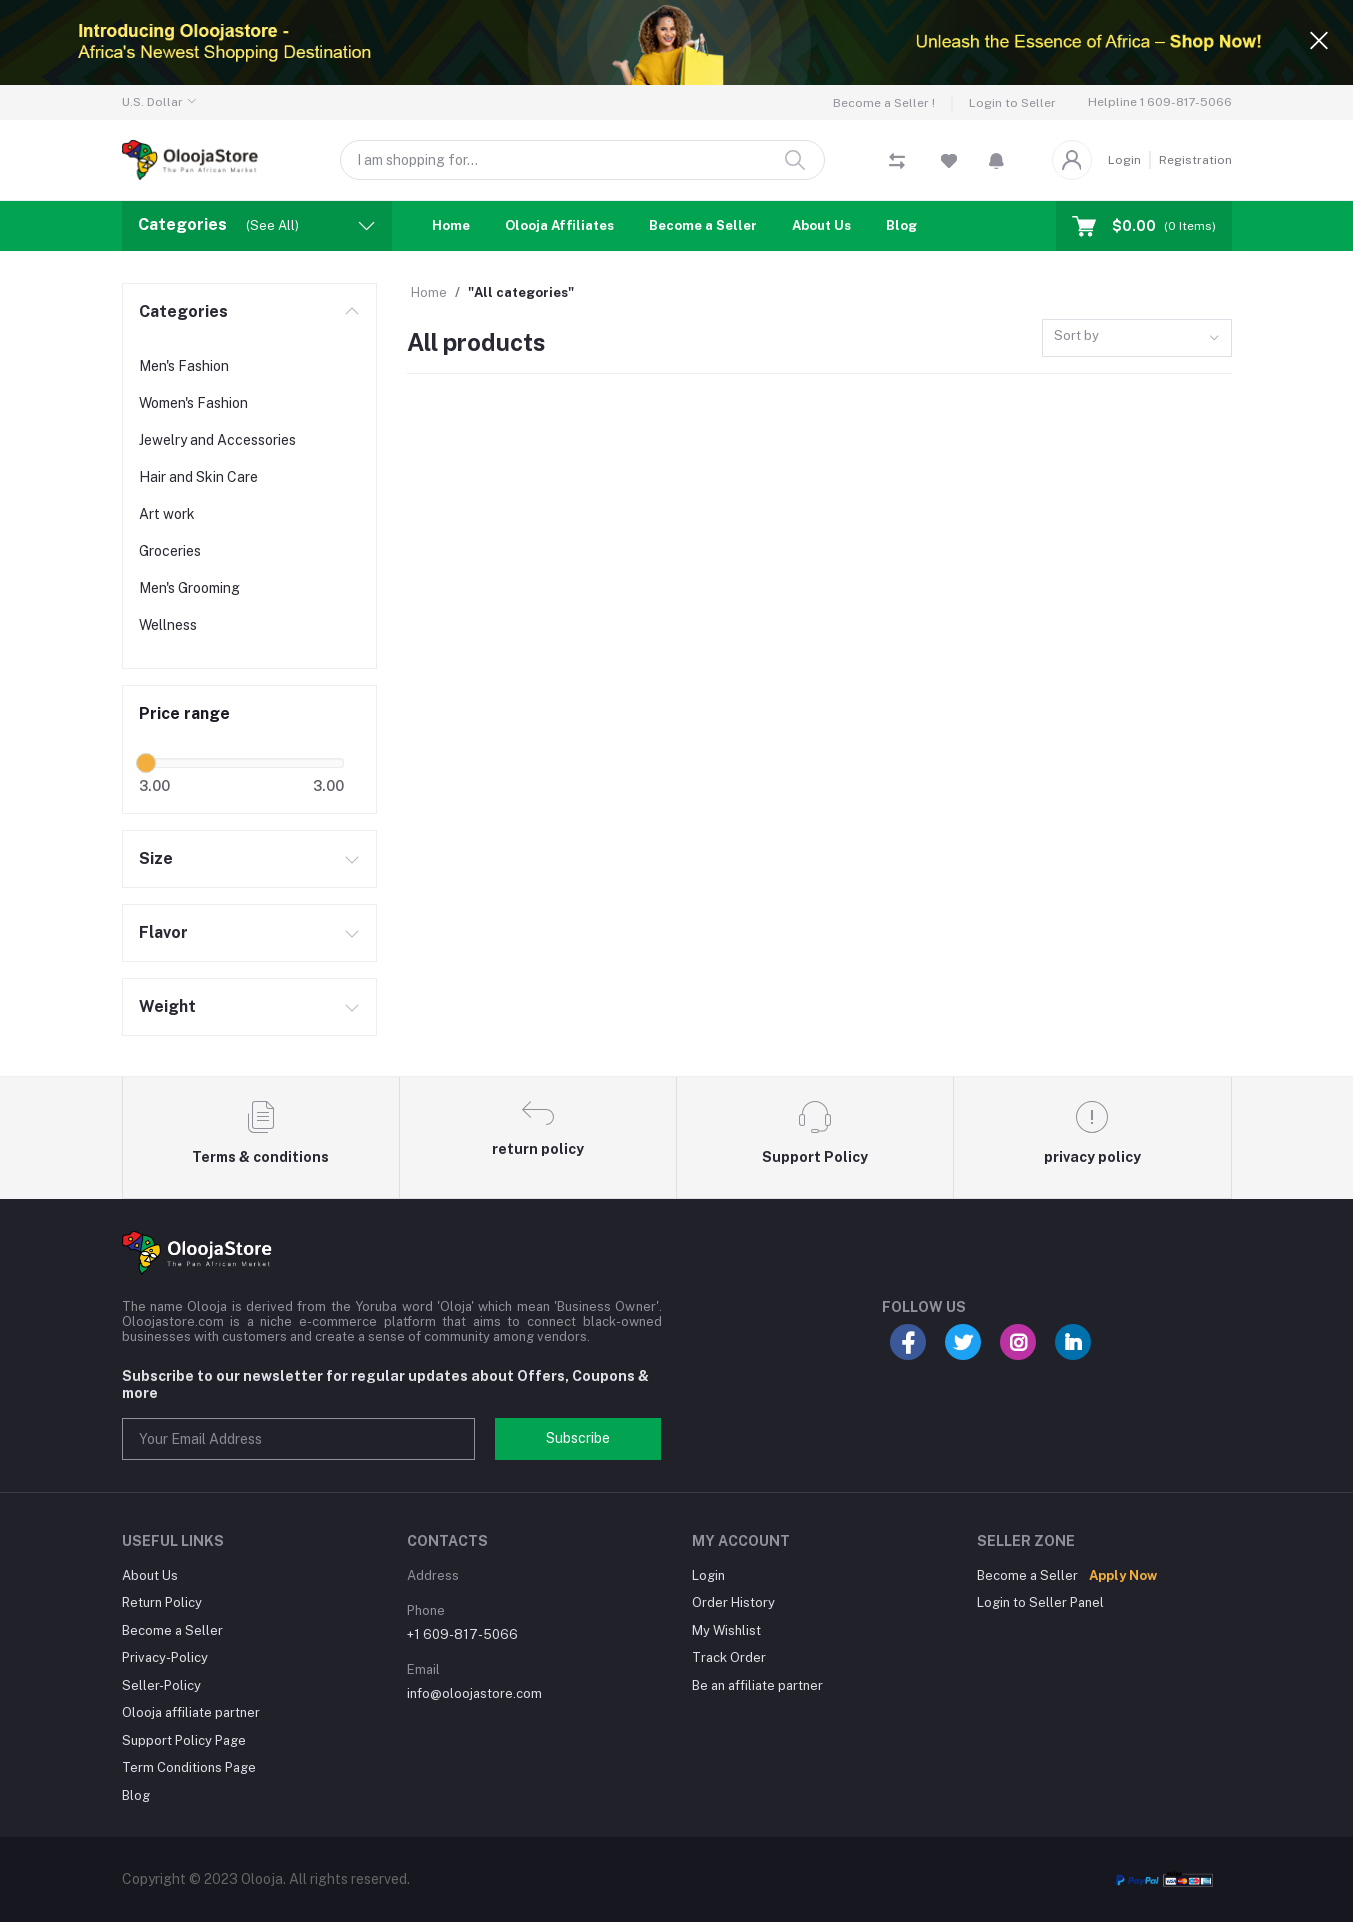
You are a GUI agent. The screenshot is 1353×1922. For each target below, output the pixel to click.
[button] (996, 160)
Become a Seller (703, 225)
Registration (1195, 160)
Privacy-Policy (165, 1657)
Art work (167, 514)
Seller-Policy (161, 1685)
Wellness (168, 625)
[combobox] (1137, 338)
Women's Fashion (193, 403)
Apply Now (1123, 1575)
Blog (901, 225)
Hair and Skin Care (198, 477)
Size (156, 858)
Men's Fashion (184, 366)
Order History (733, 1602)
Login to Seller (1012, 103)
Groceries (170, 551)
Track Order (729, 1657)
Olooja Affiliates (559, 225)
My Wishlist (726, 1630)
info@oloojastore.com (474, 1693)
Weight (167, 1006)
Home (451, 225)
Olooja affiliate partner (191, 1712)
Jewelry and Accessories (217, 440)
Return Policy (162, 1602)
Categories (183, 311)
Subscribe (578, 1438)
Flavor (163, 932)
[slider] (147, 763)
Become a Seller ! (884, 103)
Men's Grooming (189, 588)
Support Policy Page (184, 1740)
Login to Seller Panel (1040, 1602)
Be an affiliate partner (757, 1685)
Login (1124, 160)
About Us (821, 225)
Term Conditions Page (189, 1767)
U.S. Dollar (152, 102)
